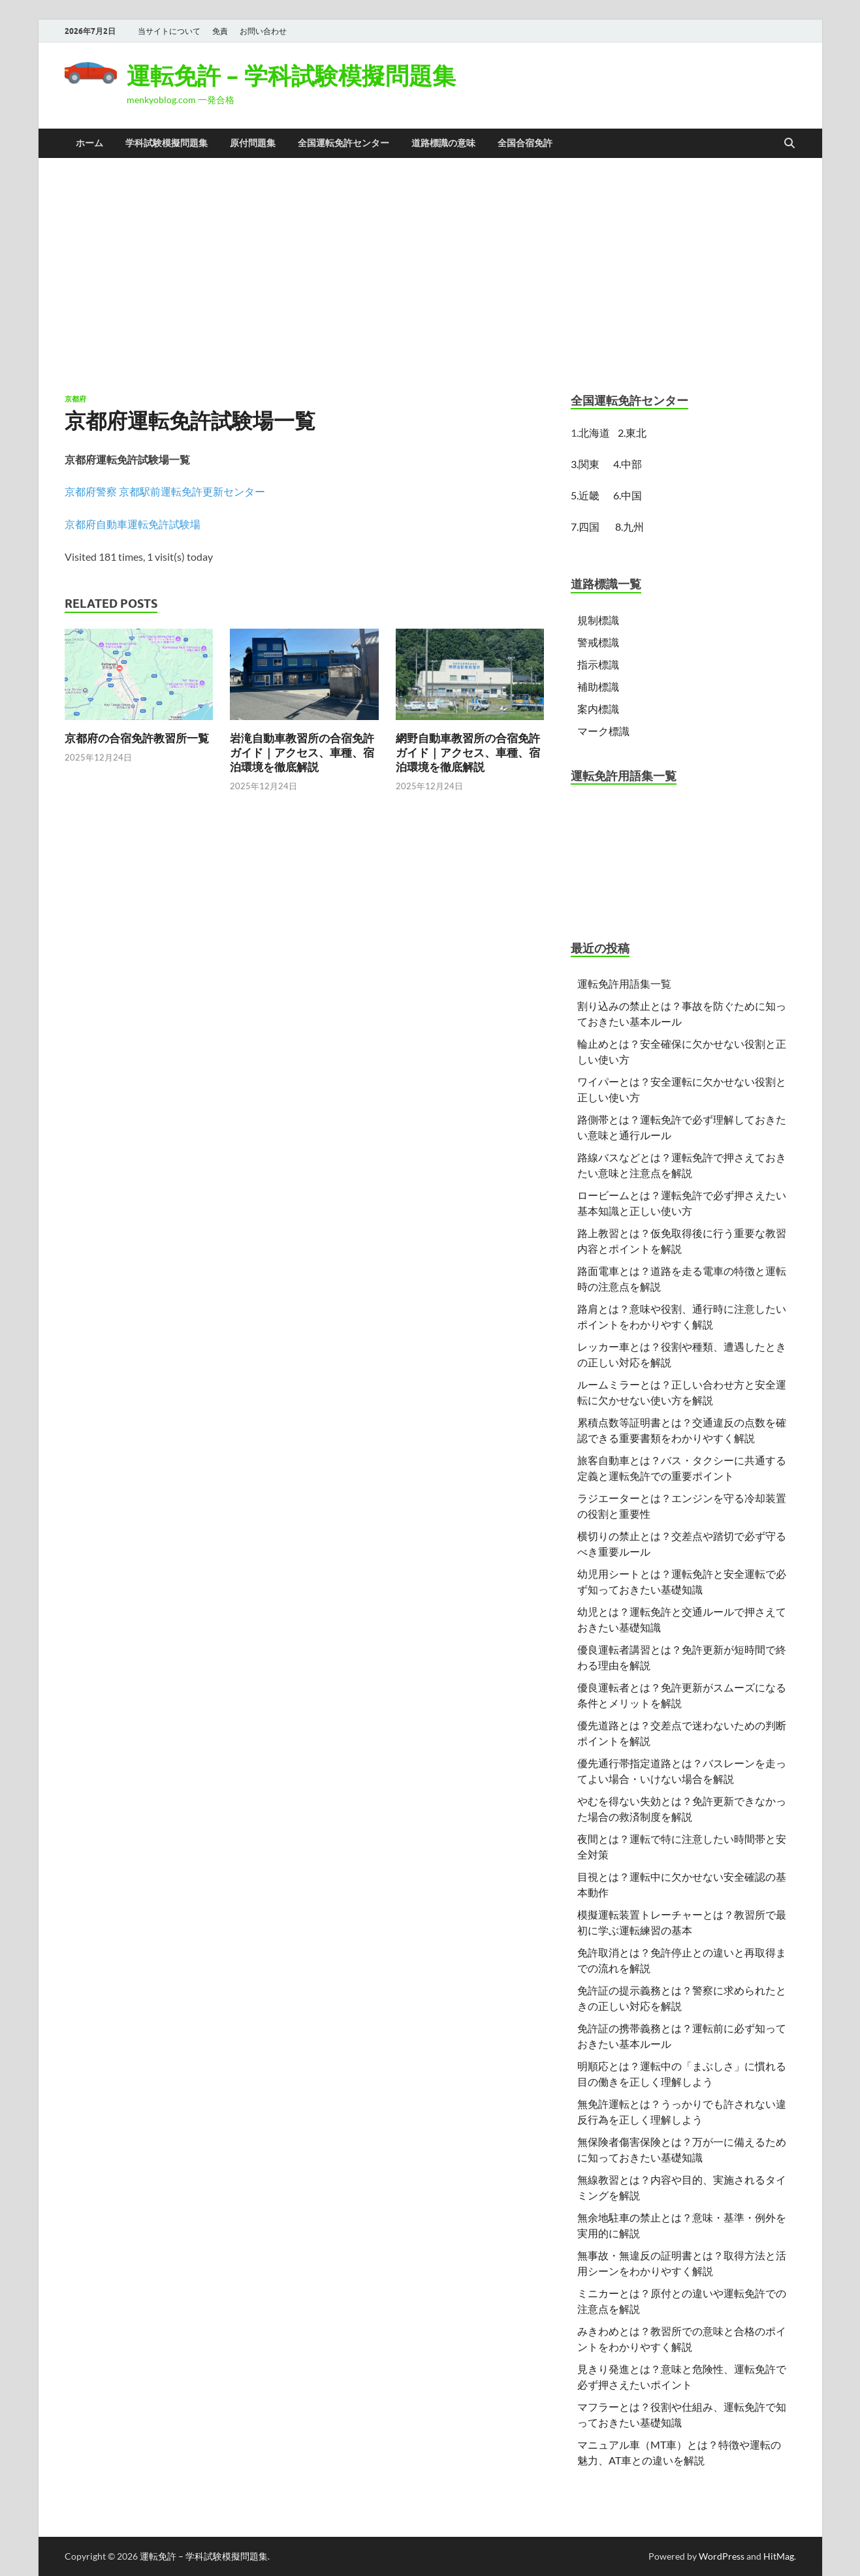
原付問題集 (253, 143)
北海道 (594, 432)
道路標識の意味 (443, 143)
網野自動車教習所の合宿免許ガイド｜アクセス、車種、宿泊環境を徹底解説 (468, 752)
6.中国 (627, 495)
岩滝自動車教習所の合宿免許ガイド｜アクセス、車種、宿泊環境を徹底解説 (302, 752)
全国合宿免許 (525, 143)
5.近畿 (585, 495)
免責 (220, 31)
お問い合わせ (263, 31)
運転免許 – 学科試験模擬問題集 (291, 75)
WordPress (721, 2556)
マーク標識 (603, 731)
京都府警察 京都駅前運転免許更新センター (165, 491)
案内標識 (598, 708)
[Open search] (789, 144)
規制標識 (598, 620)
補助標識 (598, 686)
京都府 (75, 398)
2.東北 (632, 432)
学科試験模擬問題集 (166, 143)
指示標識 (598, 664)
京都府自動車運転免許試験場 (132, 524)
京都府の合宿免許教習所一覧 (137, 738)
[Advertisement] (430, 275)
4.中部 (627, 464)
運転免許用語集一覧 (624, 983)
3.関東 (587, 464)
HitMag (778, 2556)
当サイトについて (169, 31)
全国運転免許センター (343, 143)
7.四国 (585, 526)
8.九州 (629, 526)
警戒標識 (598, 642)
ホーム (89, 143)
